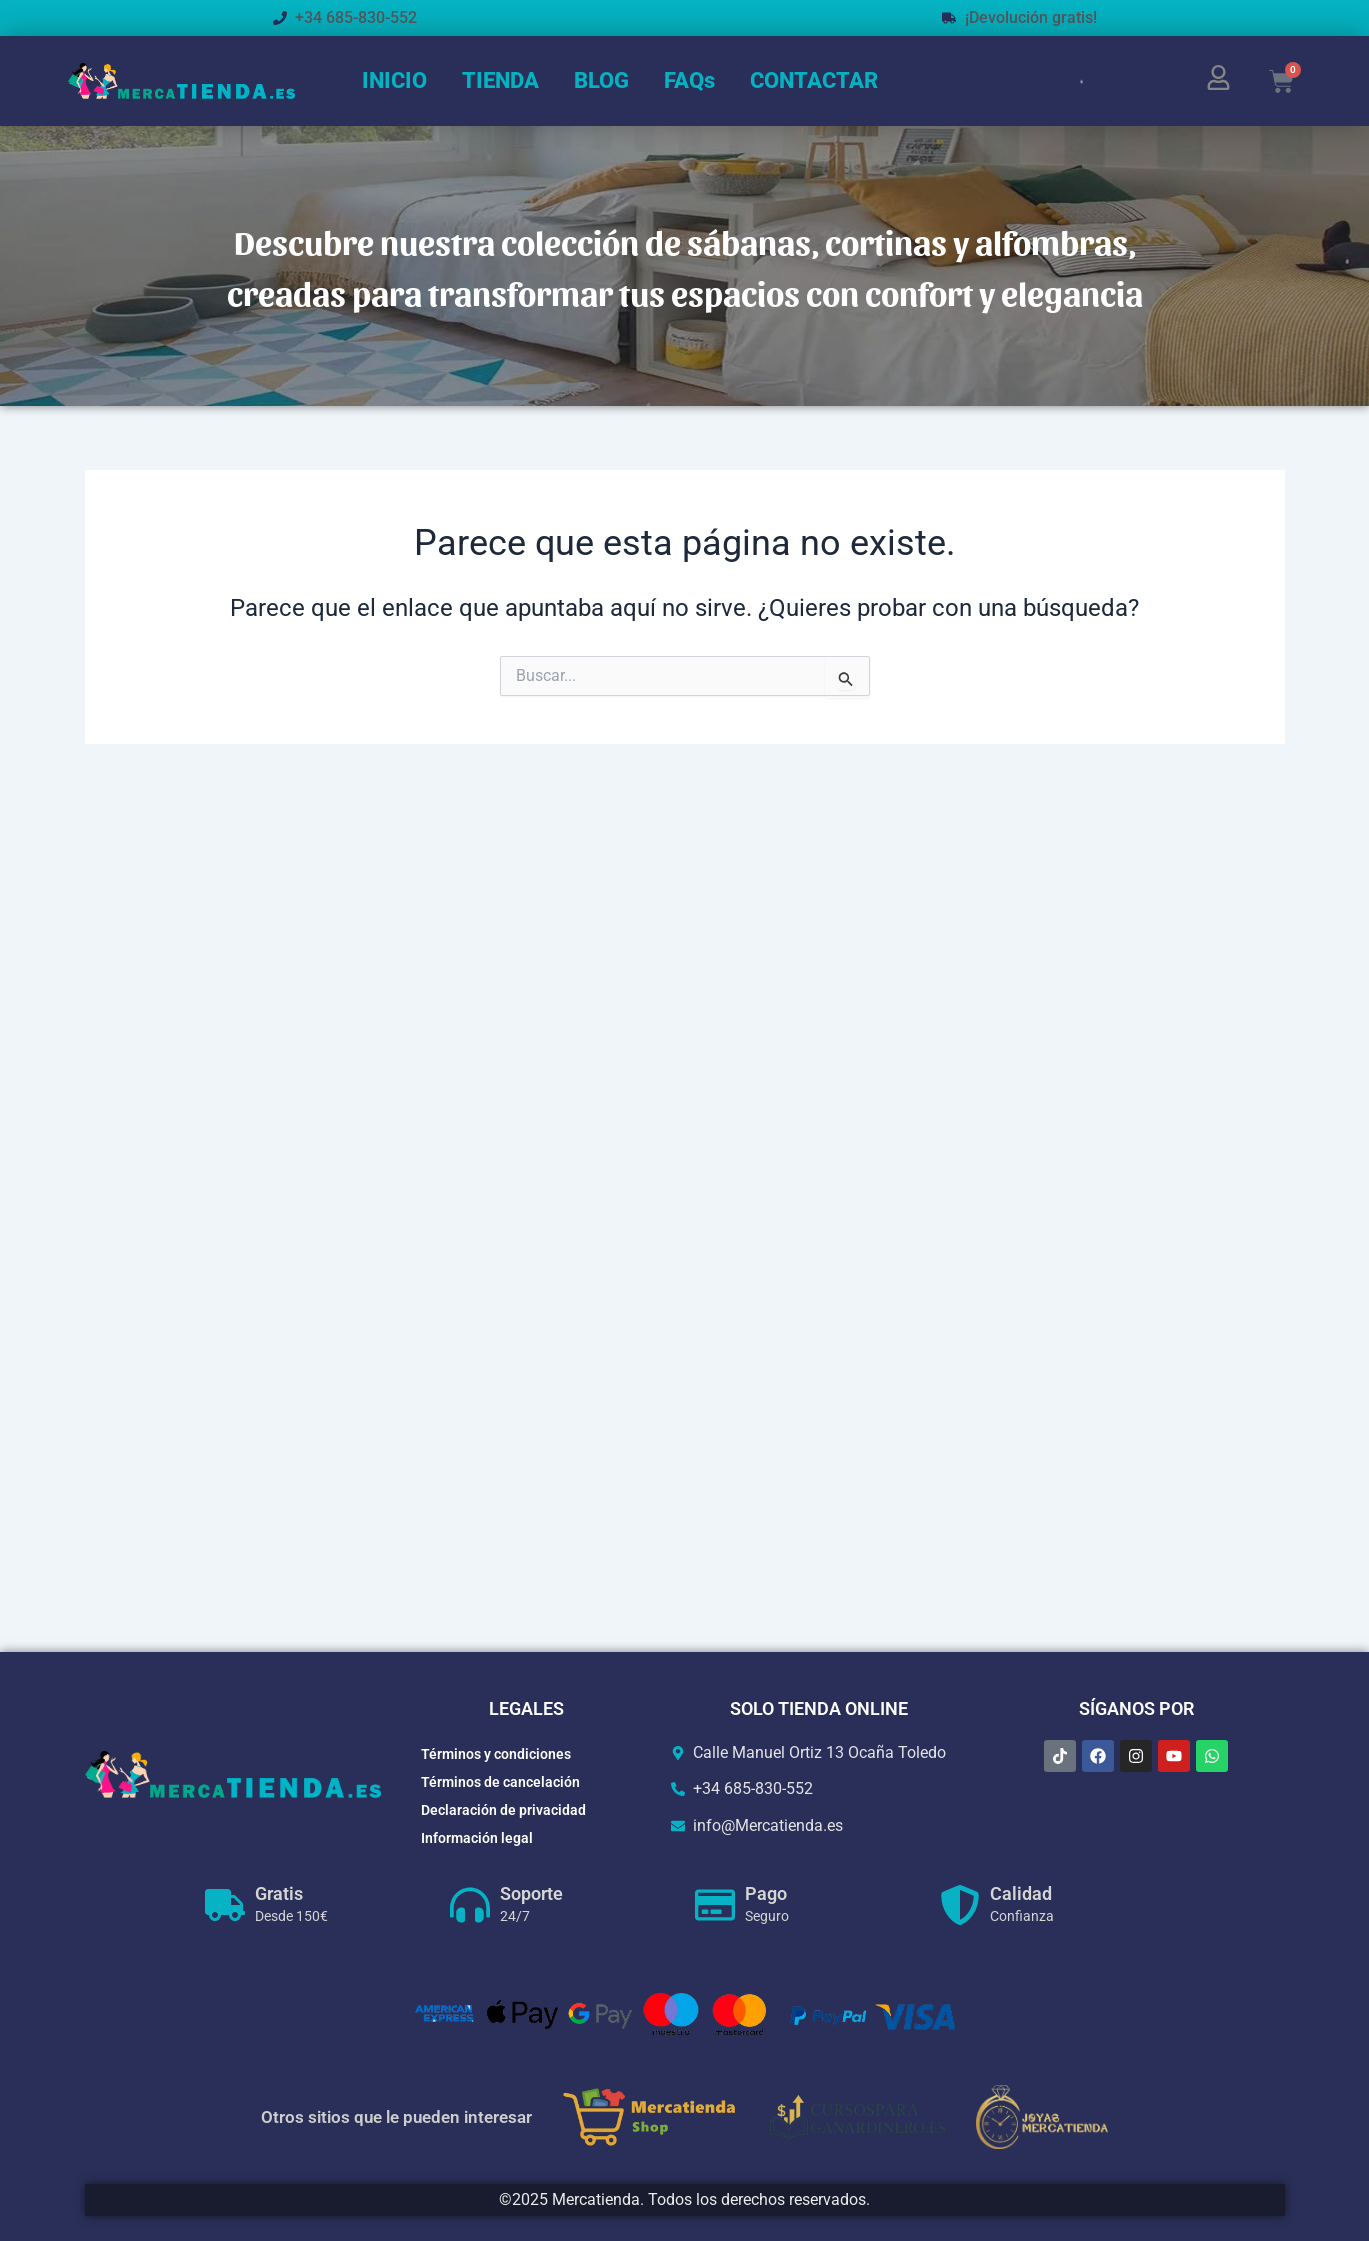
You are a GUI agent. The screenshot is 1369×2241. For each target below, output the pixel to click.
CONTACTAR (814, 80)
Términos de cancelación (500, 1782)
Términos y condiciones (496, 1754)
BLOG (601, 80)
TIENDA (500, 80)
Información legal (477, 1838)
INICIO (394, 80)
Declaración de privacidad (503, 1810)
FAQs (689, 80)
